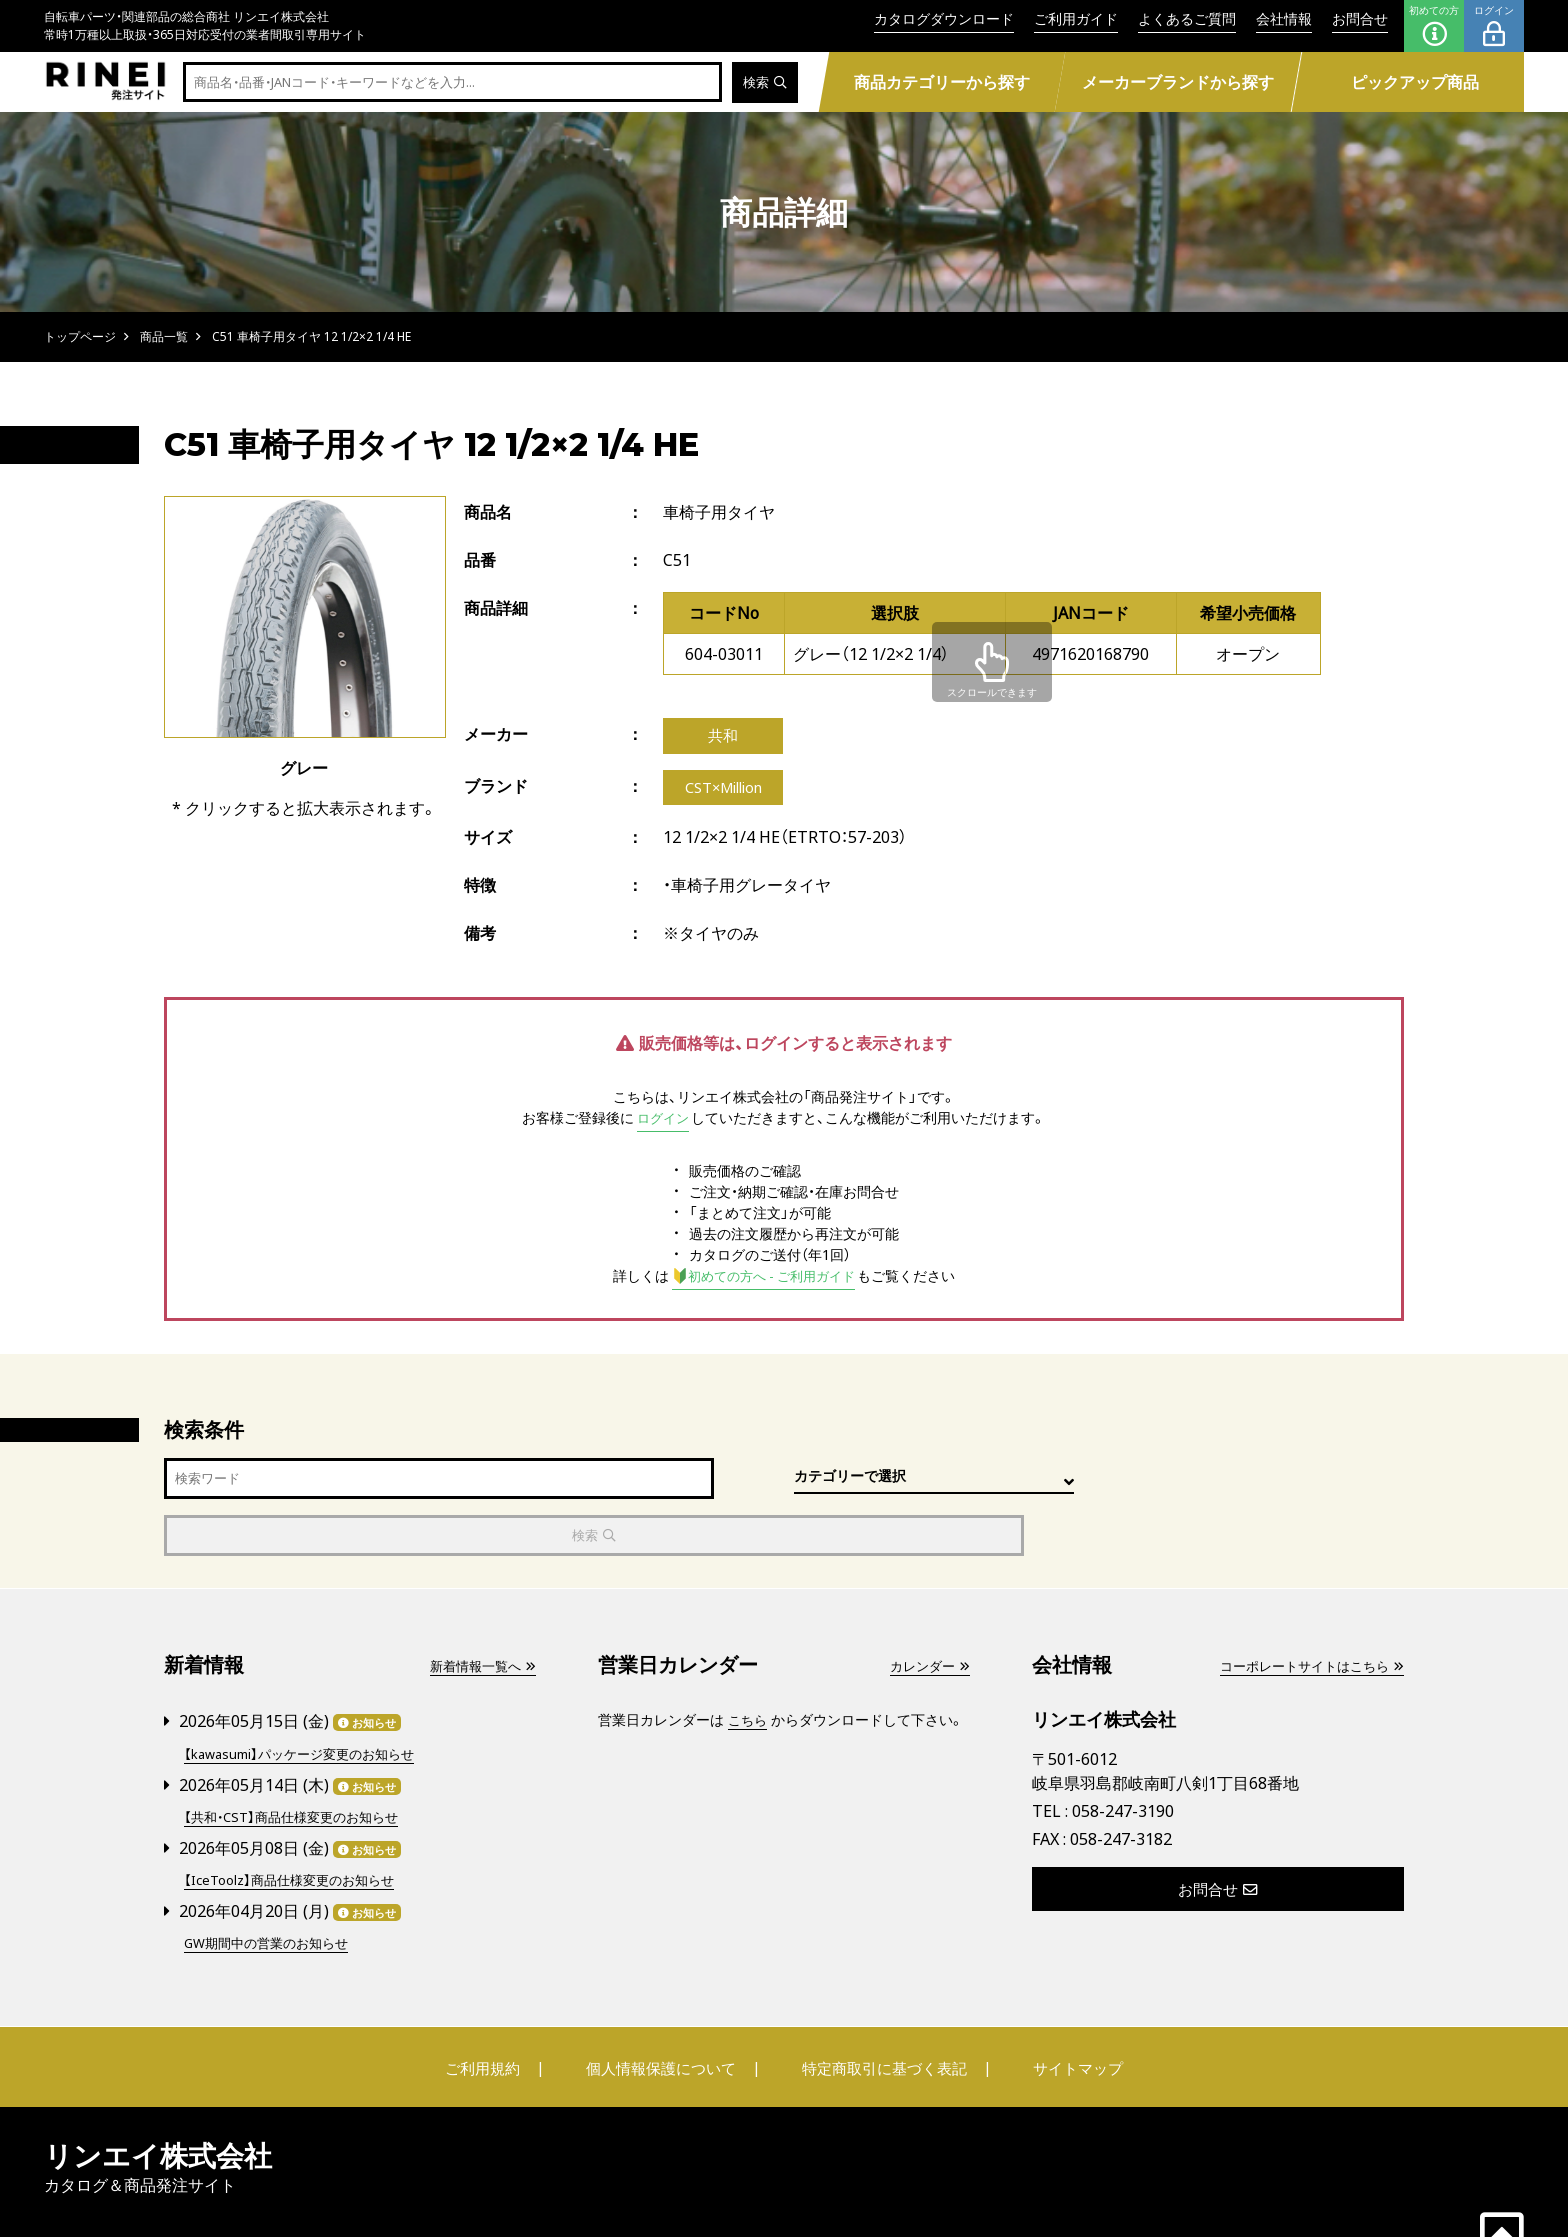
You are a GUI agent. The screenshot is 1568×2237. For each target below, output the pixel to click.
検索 (763, 82)
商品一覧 (164, 336)
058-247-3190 (1123, 1761)
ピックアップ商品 (1415, 82)
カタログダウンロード (944, 18)
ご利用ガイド (1076, 18)
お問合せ (1360, 18)
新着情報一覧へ (479, 1616)
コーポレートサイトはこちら (1305, 1616)
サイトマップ (1060, 2013)
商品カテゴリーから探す (941, 82)
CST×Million (727, 791)
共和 (723, 737)
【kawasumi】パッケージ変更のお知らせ (307, 1702)
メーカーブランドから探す (1178, 82)
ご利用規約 (501, 2013)
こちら (749, 1670)
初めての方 (1434, 26)
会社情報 (1284, 18)
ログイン (1494, 26)
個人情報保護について (666, 2013)
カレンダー (927, 1616)
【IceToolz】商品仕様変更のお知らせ (296, 1826)
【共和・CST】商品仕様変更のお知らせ (298, 1764)
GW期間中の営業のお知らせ (272, 1888)
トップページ (80, 336)
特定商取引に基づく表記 (879, 2013)
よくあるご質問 (1187, 18)
